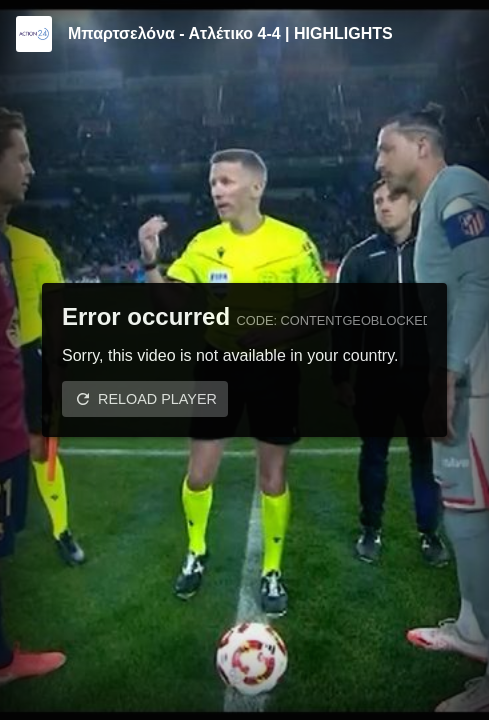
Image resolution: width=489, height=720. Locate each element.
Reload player (157, 399)
